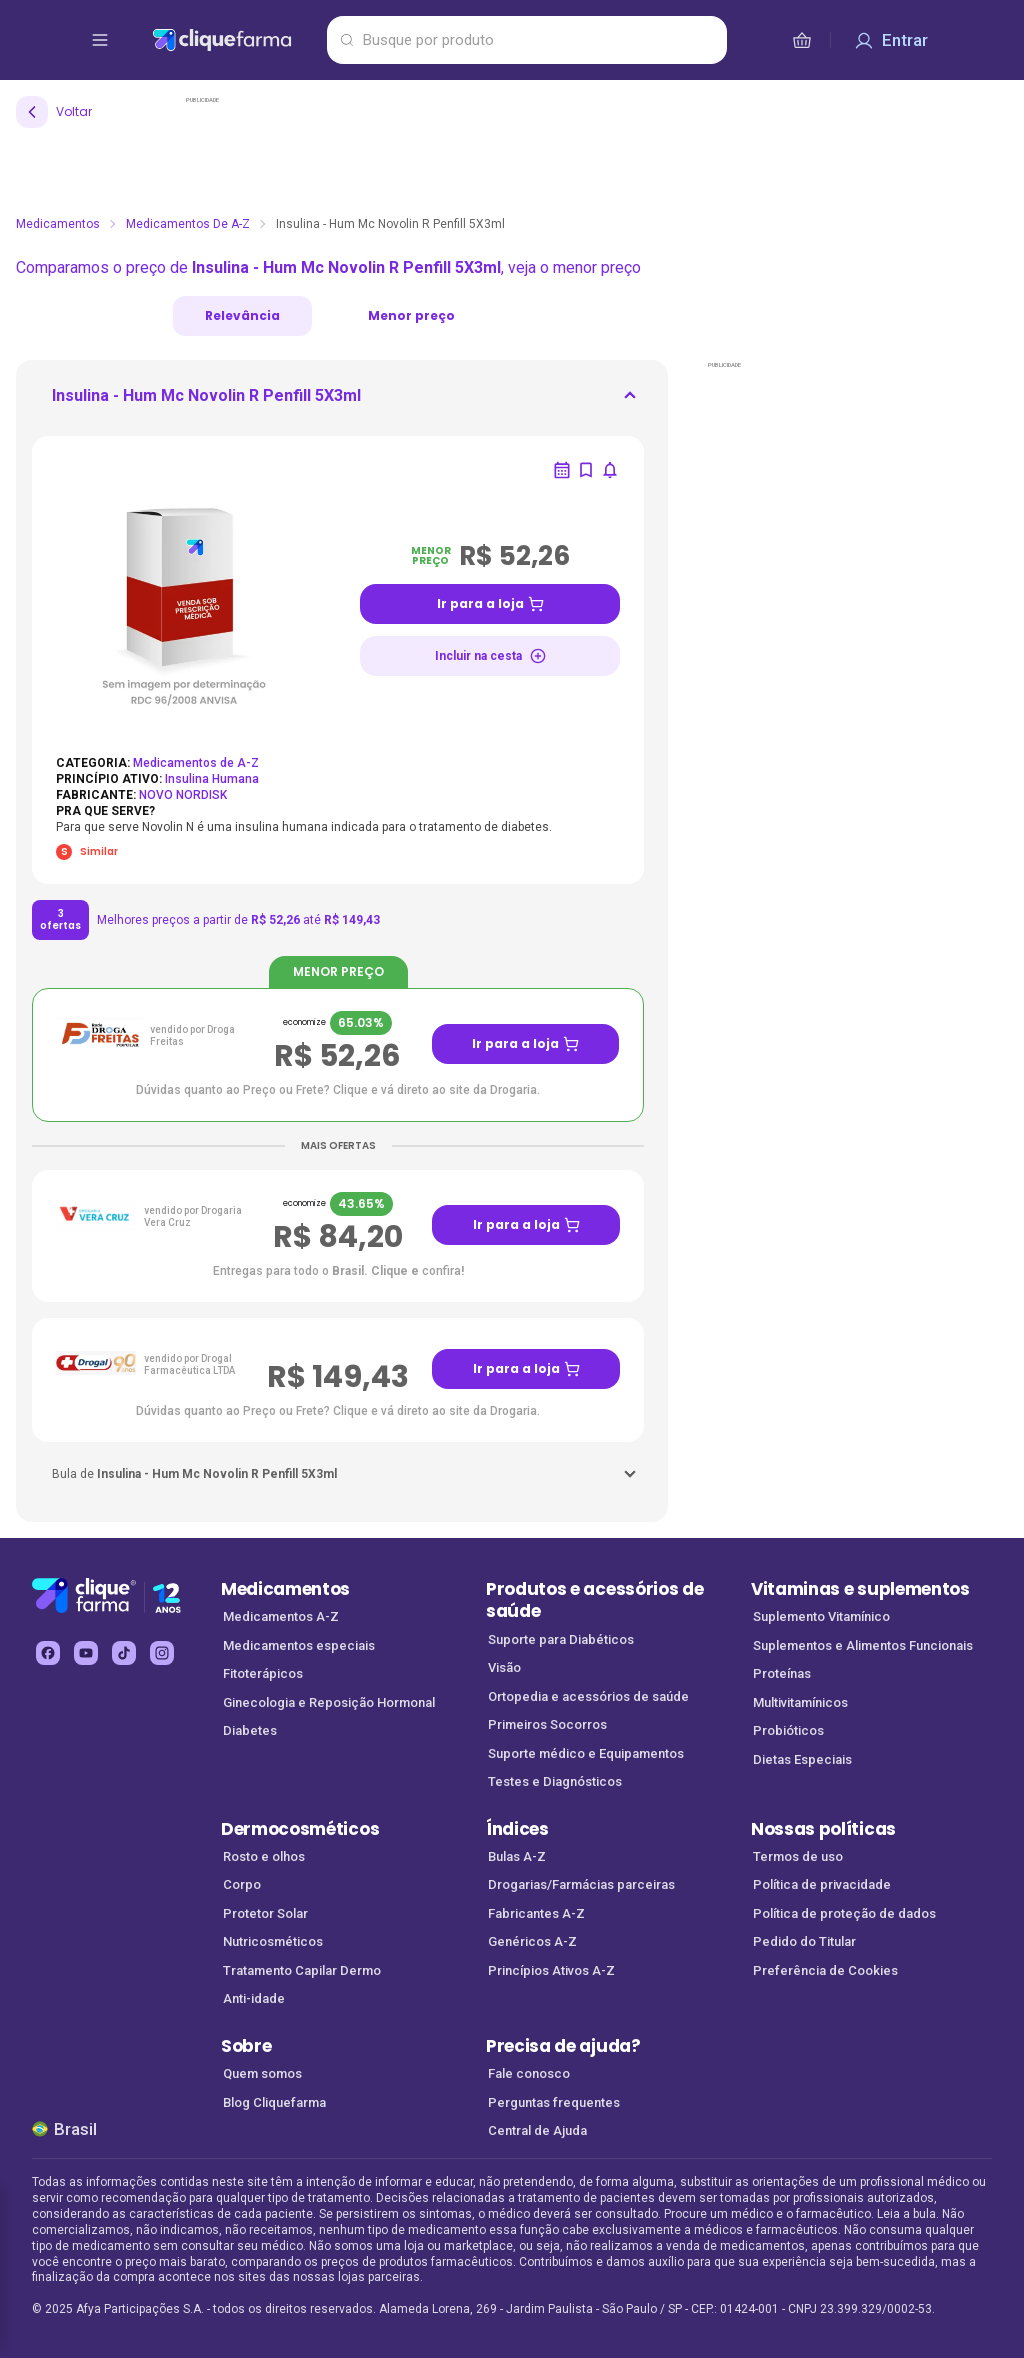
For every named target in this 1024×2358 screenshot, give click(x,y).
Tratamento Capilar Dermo (302, 1970)
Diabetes (250, 1730)
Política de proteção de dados (844, 1913)
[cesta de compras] (802, 40)
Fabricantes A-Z (536, 1913)
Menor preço (411, 315)
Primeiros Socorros (547, 1724)
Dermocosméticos (300, 1829)
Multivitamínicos (800, 1702)
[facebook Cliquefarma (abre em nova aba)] (48, 1653)
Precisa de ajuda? (563, 2046)
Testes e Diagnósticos (555, 1781)
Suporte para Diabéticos (561, 1639)
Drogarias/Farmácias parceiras (581, 1884)
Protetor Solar (265, 1913)
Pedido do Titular (804, 1941)
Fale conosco (529, 2073)
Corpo (242, 1884)
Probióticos (788, 1730)
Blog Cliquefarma (274, 2102)
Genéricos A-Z (532, 1941)
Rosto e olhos (264, 1856)
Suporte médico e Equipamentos (586, 1753)
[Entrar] (891, 40)
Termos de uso (798, 1856)
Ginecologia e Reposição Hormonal (329, 1702)
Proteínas (782, 1673)
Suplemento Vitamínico (821, 1616)
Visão (504, 1667)
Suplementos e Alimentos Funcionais (863, 1645)
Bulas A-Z (517, 1856)
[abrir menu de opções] (100, 40)
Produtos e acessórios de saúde (594, 1600)
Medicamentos (58, 224)
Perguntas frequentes (554, 2102)
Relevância (242, 315)
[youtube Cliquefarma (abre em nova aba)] (86, 1653)
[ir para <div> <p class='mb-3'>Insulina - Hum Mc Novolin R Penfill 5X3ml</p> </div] (206, 402)
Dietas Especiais (802, 1759)
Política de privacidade (822, 1884)
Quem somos (262, 2073)
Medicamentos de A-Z (188, 224)
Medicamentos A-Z (281, 1616)
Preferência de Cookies (825, 1970)
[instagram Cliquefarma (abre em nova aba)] (162, 1653)
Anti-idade (254, 1998)
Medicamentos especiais (299, 1645)
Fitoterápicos (263, 1673)
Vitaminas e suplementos (860, 1589)
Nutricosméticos (273, 1941)
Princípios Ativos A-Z (551, 1970)
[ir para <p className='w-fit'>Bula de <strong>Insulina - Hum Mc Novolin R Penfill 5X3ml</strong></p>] (194, 1474)
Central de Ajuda (537, 2130)
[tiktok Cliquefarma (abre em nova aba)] (124, 1653)
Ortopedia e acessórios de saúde (588, 1696)
